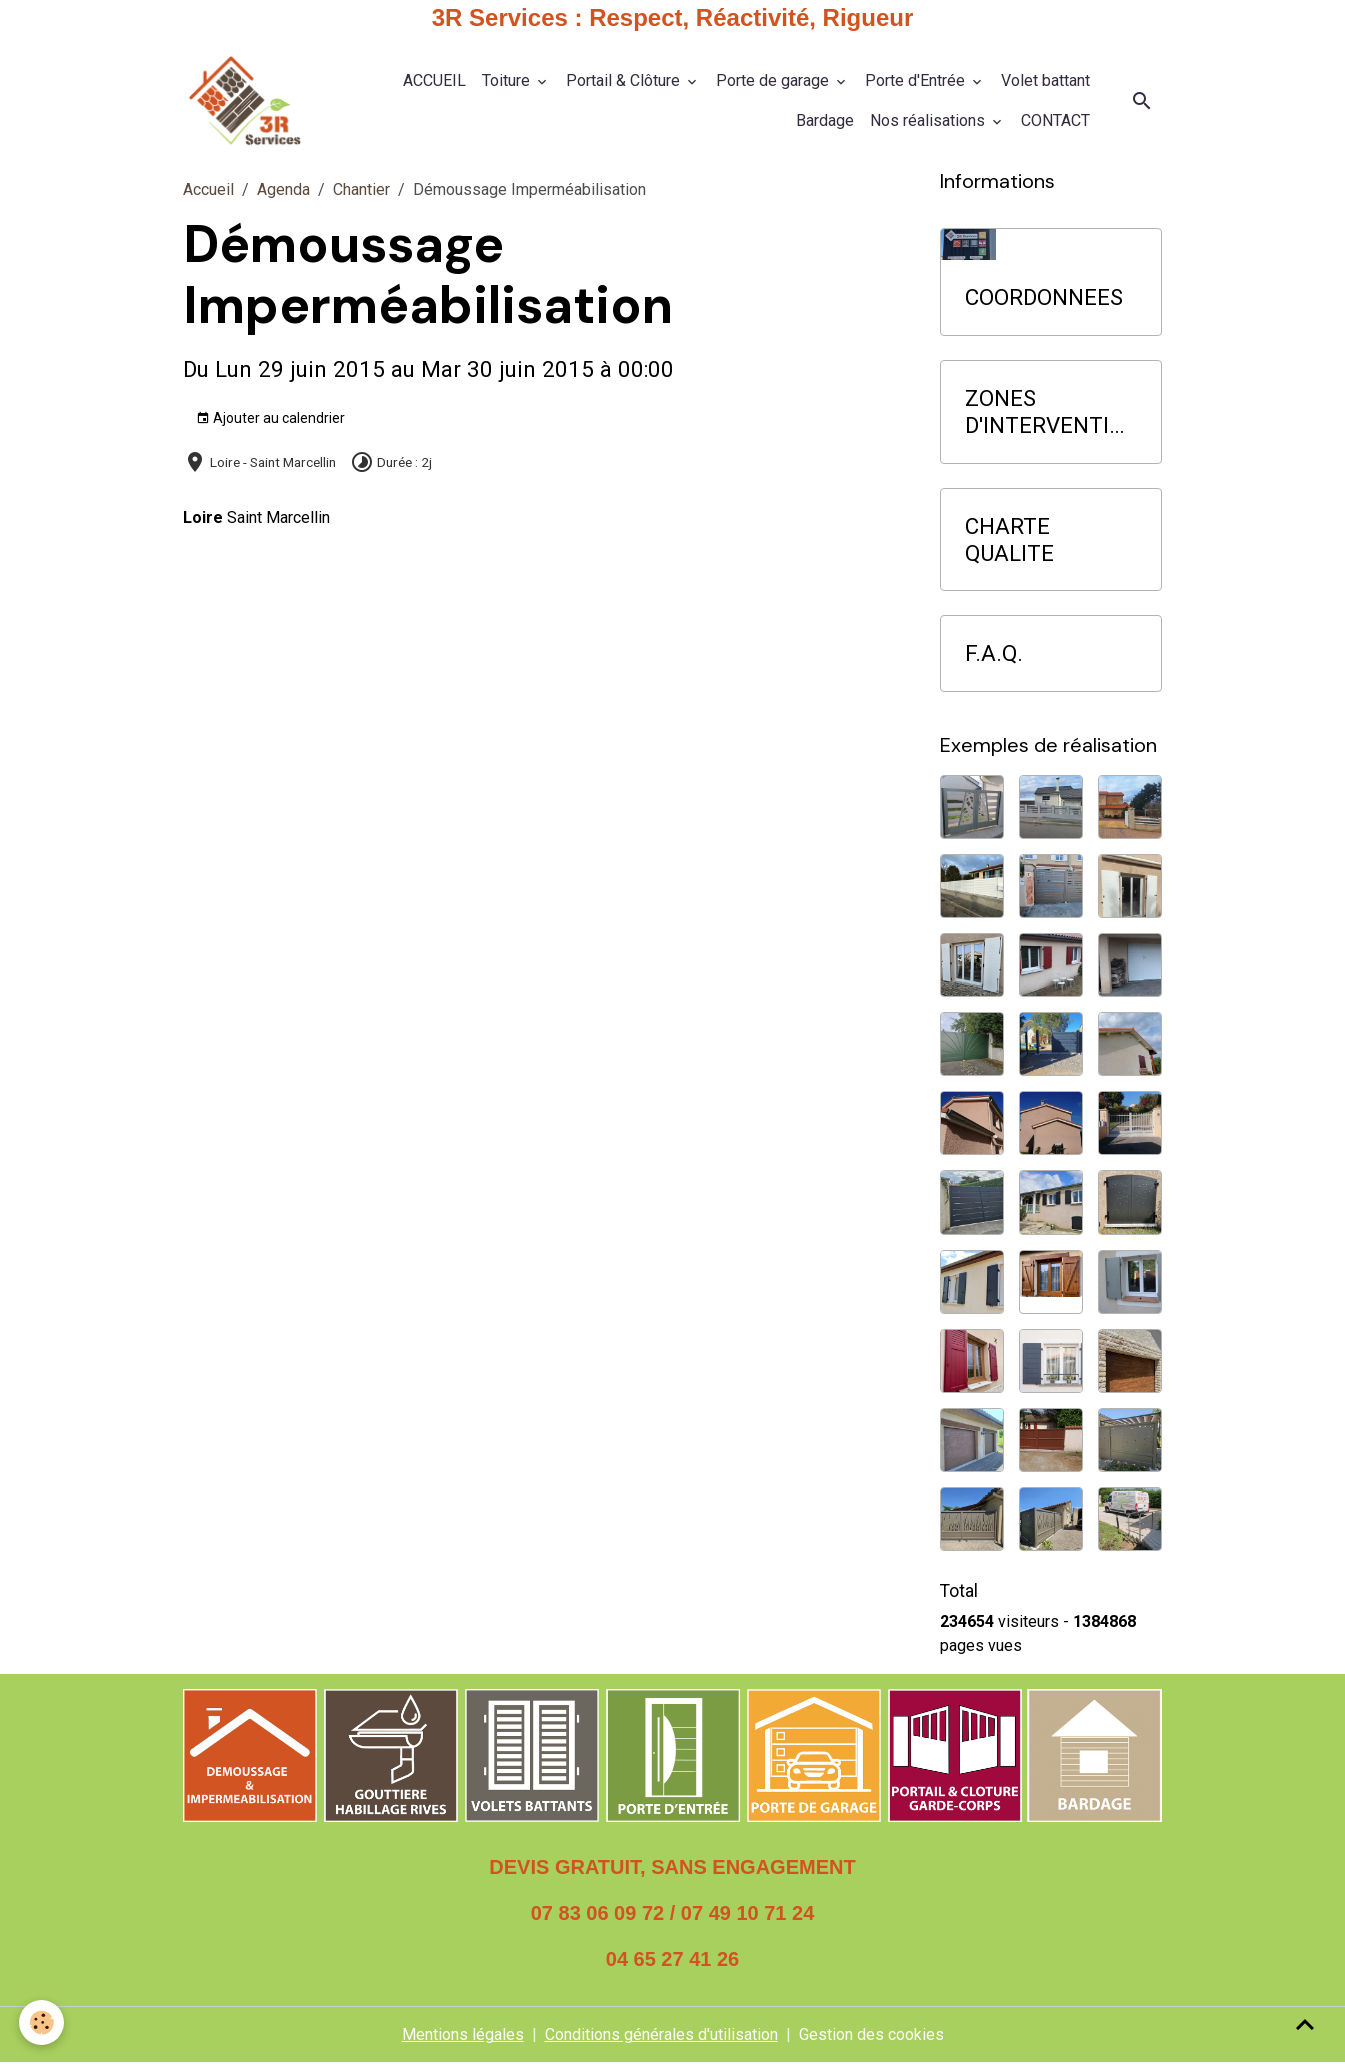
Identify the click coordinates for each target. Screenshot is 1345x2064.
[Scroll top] (1305, 2024)
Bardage (825, 120)
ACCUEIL (434, 80)
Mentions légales (463, 2035)
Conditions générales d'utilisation (661, 2035)
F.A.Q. (994, 654)
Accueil (208, 190)
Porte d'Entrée (917, 80)
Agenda (283, 190)
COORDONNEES (1044, 298)
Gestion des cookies (871, 2035)
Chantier (361, 190)
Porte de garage (774, 80)
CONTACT (1055, 120)
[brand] (244, 101)
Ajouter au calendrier (270, 419)
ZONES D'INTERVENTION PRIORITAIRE (1044, 412)
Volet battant (1045, 80)
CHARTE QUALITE (1009, 539)
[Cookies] (42, 2022)
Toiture (508, 80)
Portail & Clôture (625, 80)
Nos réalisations (929, 120)
